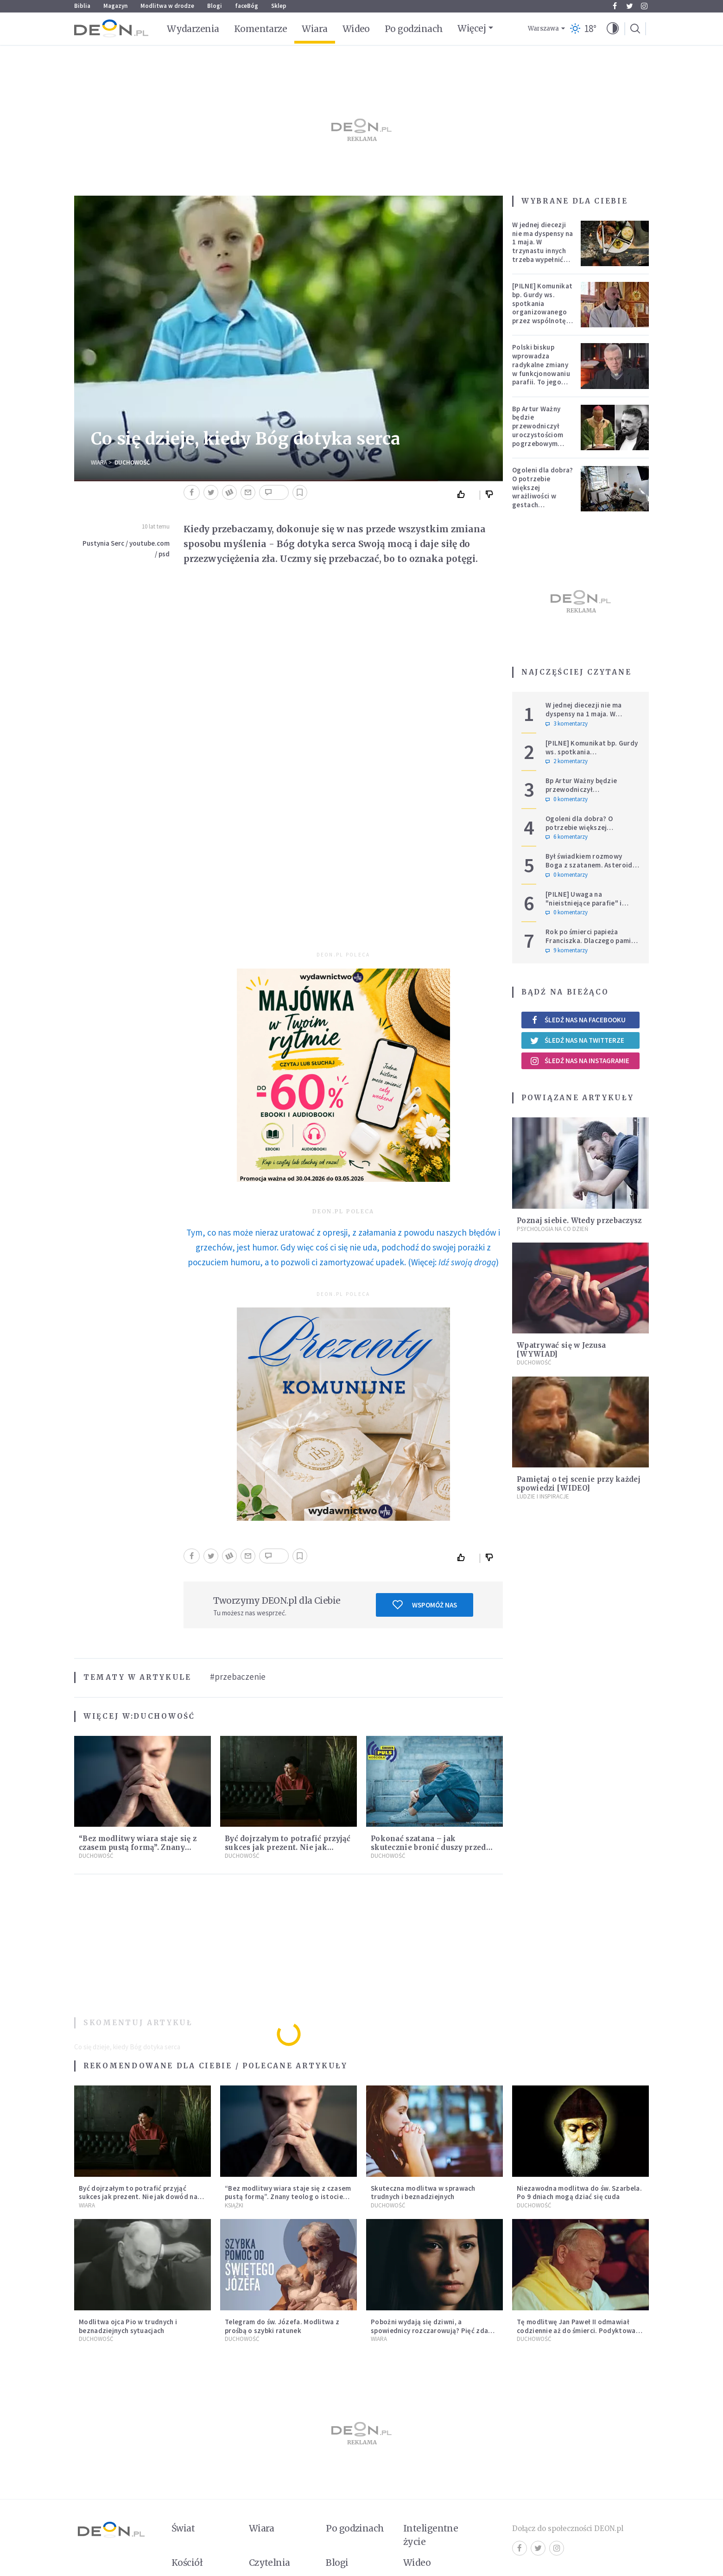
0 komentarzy (566, 799)
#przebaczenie (238, 1676)
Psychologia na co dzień (552, 1229)
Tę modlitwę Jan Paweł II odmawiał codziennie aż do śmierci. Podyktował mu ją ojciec (577, 2330)
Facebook (615, 6)
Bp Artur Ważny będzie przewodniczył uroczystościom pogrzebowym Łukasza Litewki (538, 430)
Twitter (629, 6)
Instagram (644, 6)
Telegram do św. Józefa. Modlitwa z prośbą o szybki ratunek (282, 2326)
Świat (183, 2528)
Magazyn (115, 6)
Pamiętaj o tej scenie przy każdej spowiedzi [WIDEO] (579, 1483)
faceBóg (246, 6)
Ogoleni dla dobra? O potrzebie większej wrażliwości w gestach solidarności (542, 491)
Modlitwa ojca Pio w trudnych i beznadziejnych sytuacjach (128, 2326)
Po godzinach (414, 28)
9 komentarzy (566, 950)
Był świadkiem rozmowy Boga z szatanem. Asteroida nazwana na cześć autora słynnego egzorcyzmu (590, 869)
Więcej (471, 28)
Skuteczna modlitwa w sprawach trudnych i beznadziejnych (423, 2192)
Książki (234, 2205)
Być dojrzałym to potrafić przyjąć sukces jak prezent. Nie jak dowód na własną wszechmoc (287, 1847)
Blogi (214, 6)
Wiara (314, 28)
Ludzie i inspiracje (543, 1496)
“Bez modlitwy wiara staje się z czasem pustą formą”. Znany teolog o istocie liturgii (138, 1847)
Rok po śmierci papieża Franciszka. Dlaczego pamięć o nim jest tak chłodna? (591, 940)
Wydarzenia (193, 28)
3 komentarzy (566, 723)
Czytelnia (269, 2562)
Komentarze (260, 28)
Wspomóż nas (425, 1604)
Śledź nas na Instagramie (579, 1060)
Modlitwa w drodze (167, 6)
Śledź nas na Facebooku (578, 1019)
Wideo (356, 28)
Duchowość (132, 462)
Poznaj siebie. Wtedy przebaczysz (579, 1220)
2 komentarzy (566, 761)
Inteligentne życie (430, 2535)
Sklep (278, 6)
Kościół (187, 2562)
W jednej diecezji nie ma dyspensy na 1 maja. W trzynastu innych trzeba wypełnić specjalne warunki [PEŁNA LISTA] (542, 250)
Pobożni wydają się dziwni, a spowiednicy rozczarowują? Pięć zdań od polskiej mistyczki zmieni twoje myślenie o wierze (431, 2334)
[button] (613, 28)
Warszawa (543, 29)
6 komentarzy (566, 837)
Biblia (82, 6)
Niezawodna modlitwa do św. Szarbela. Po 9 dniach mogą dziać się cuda (579, 2192)
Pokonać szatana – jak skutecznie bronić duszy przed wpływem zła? (428, 1847)
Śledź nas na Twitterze (577, 1040)
